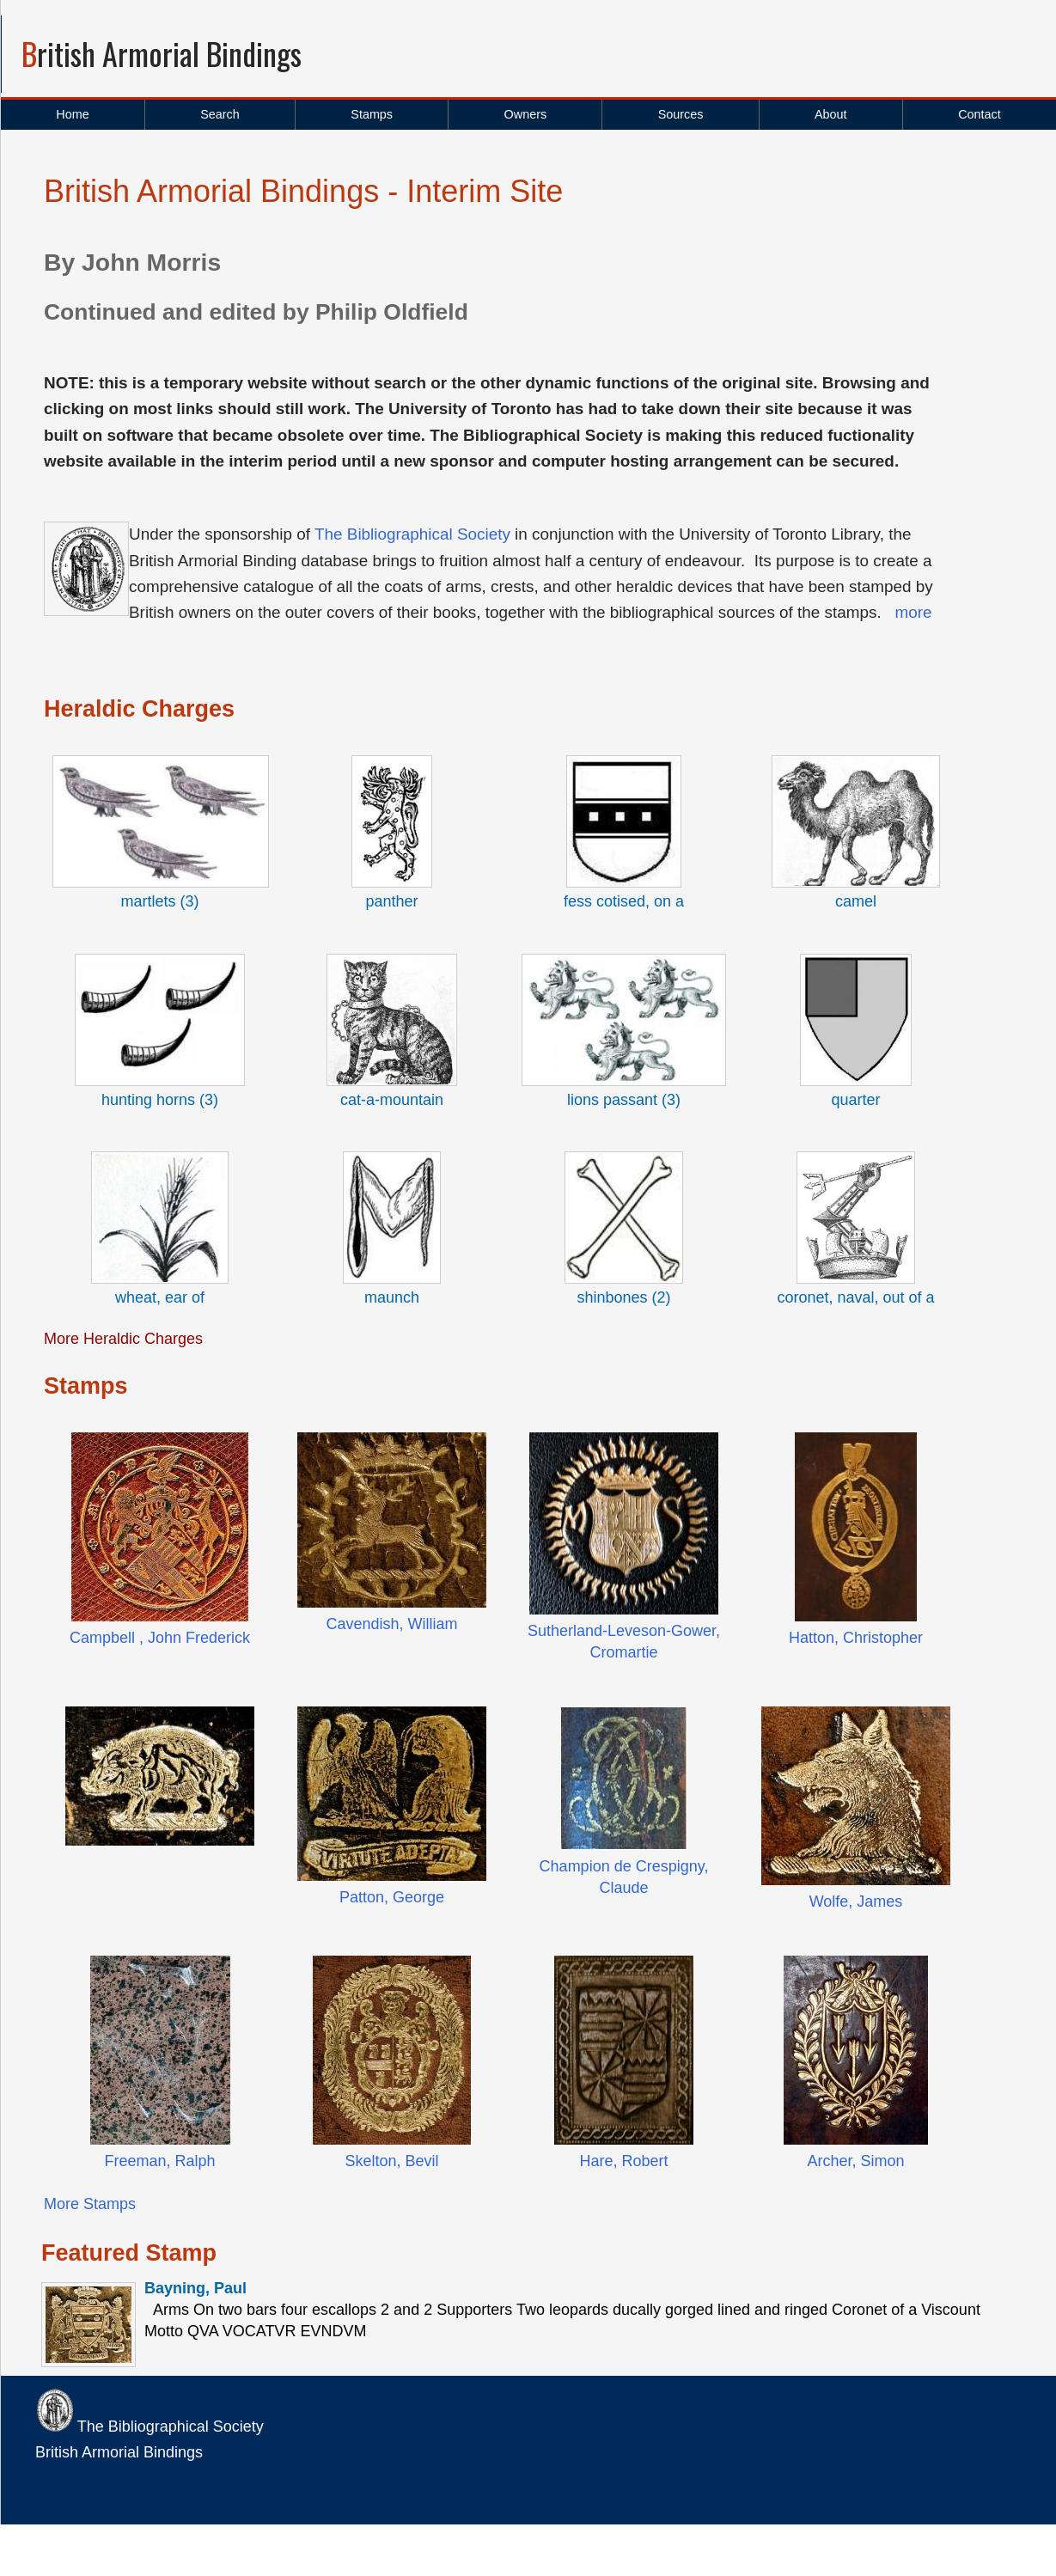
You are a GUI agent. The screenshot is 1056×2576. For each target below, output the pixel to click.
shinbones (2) (623, 1297)
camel (855, 901)
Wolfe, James (856, 1901)
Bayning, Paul (195, 2288)
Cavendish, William (391, 1624)
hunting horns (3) (159, 1099)
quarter (855, 1099)
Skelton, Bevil (391, 2161)
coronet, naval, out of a (855, 1297)
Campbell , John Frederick (160, 1637)
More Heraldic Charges (123, 1338)
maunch (391, 1297)
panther (391, 901)
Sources (681, 114)
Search (220, 114)
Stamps (372, 114)
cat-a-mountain (391, 1099)
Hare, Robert (623, 2161)
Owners (525, 114)
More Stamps (90, 2204)
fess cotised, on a (624, 901)
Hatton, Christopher (856, 1637)
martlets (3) (159, 901)
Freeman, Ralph (159, 2161)
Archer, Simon (855, 2161)
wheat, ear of (159, 1297)
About (831, 114)
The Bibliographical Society (412, 534)
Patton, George (391, 1897)
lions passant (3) (624, 1099)
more (912, 612)
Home (72, 114)
